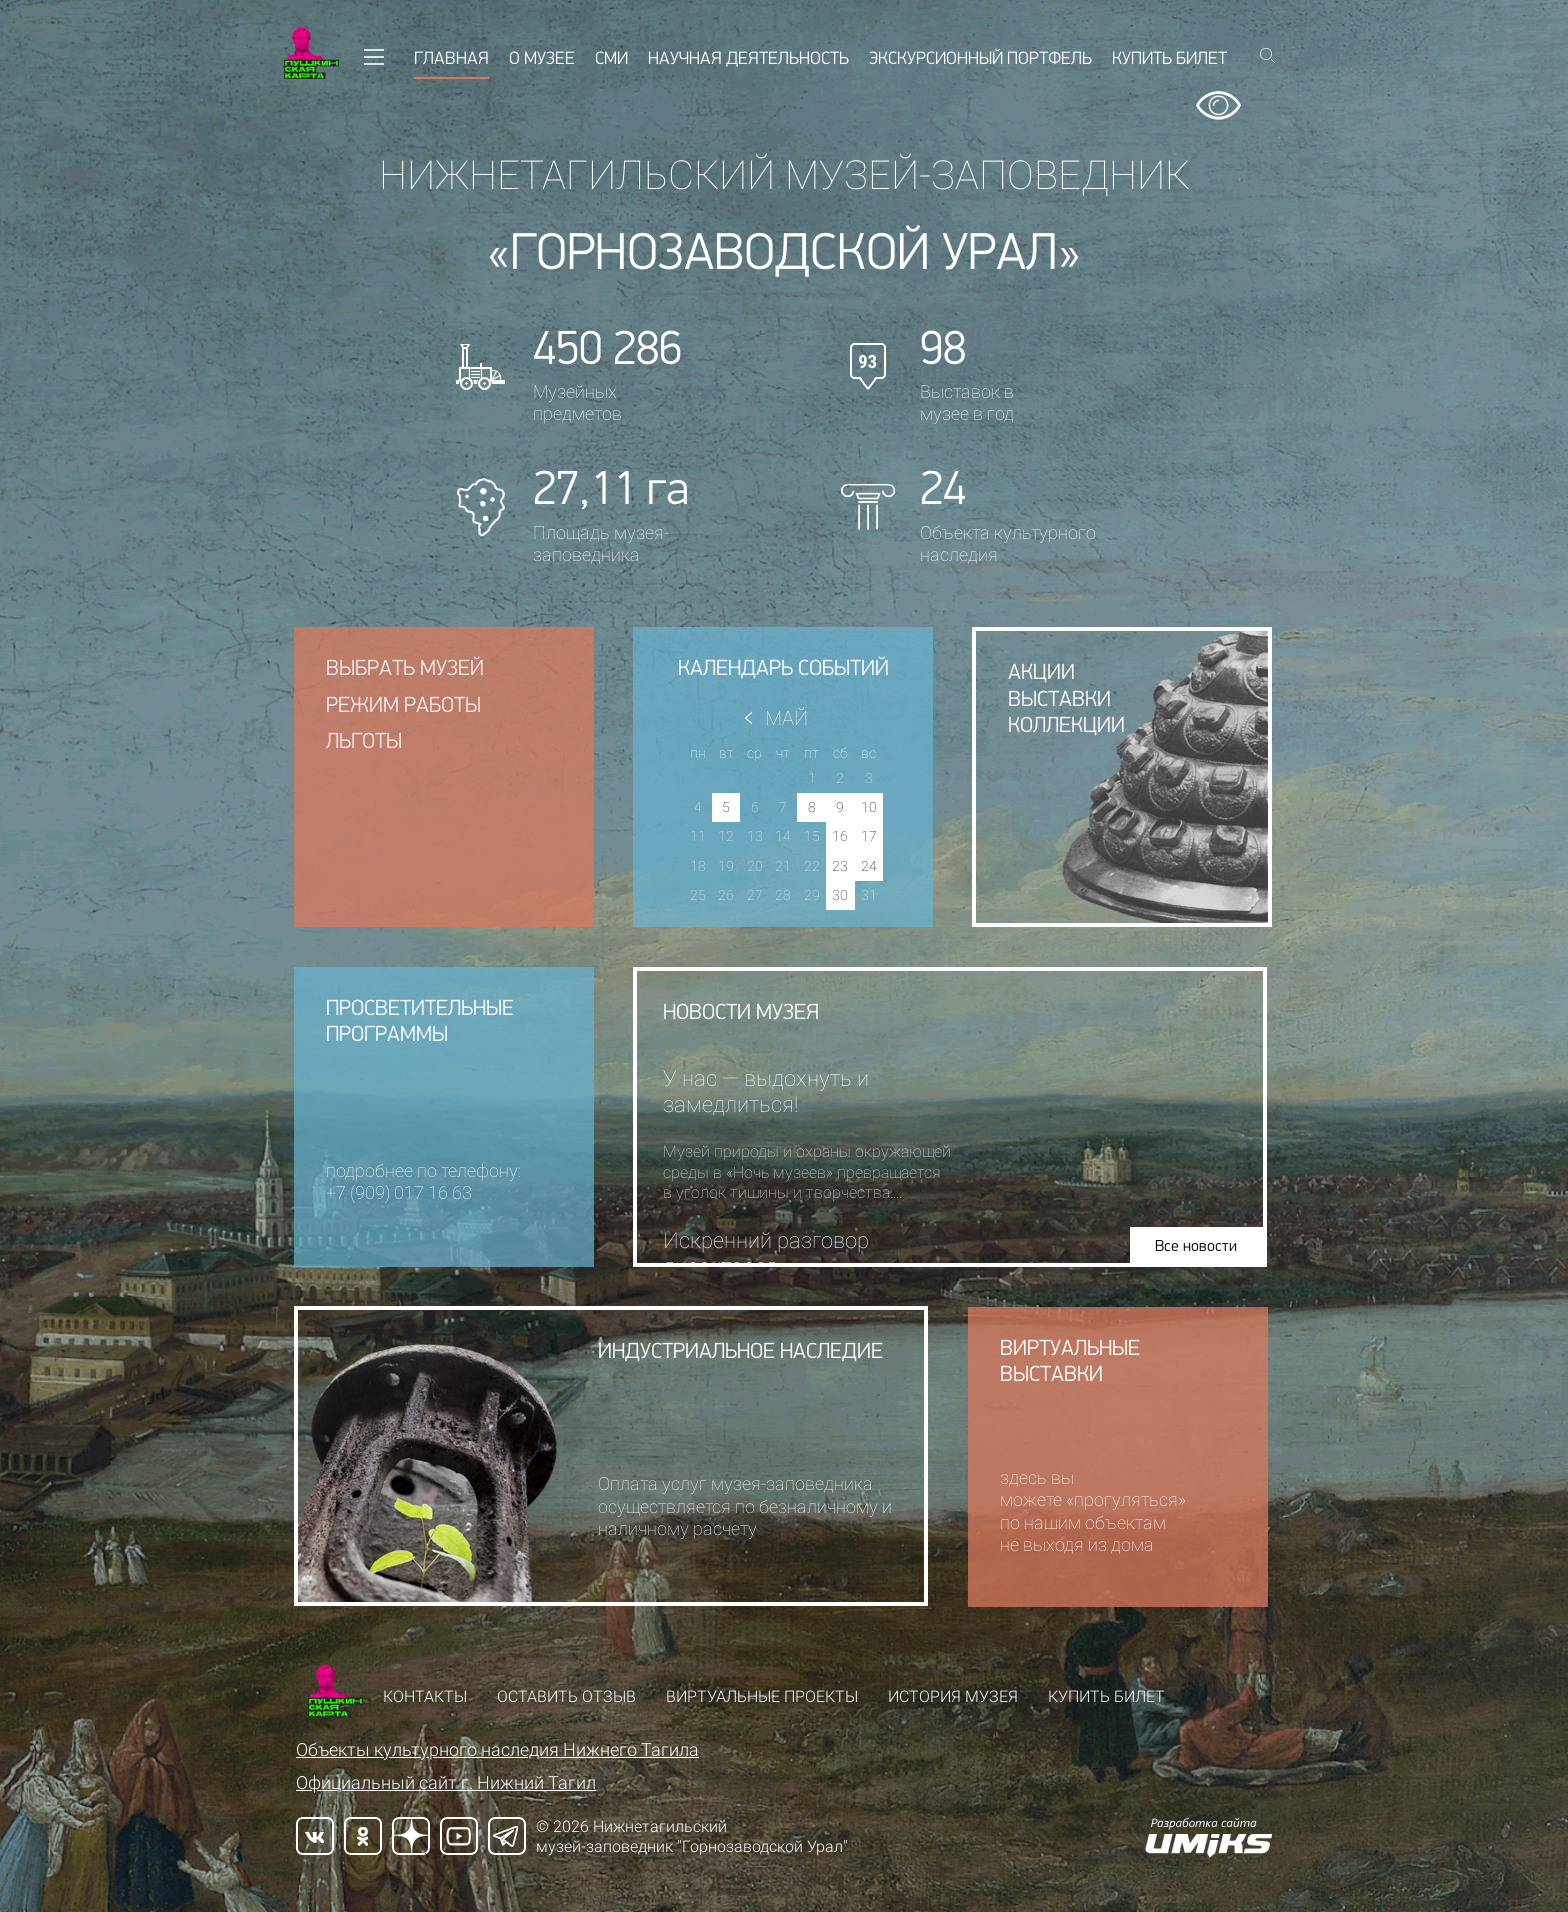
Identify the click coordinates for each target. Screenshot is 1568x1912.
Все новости (1204, 1247)
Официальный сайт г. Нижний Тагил (446, 1782)
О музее (542, 59)
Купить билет (1169, 59)
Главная (451, 59)
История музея (953, 1696)
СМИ (611, 59)
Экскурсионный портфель (980, 59)
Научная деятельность (748, 59)
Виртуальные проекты (762, 1696)
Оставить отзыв (566, 1696)
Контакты (425, 1696)
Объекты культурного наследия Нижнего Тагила (497, 1749)
